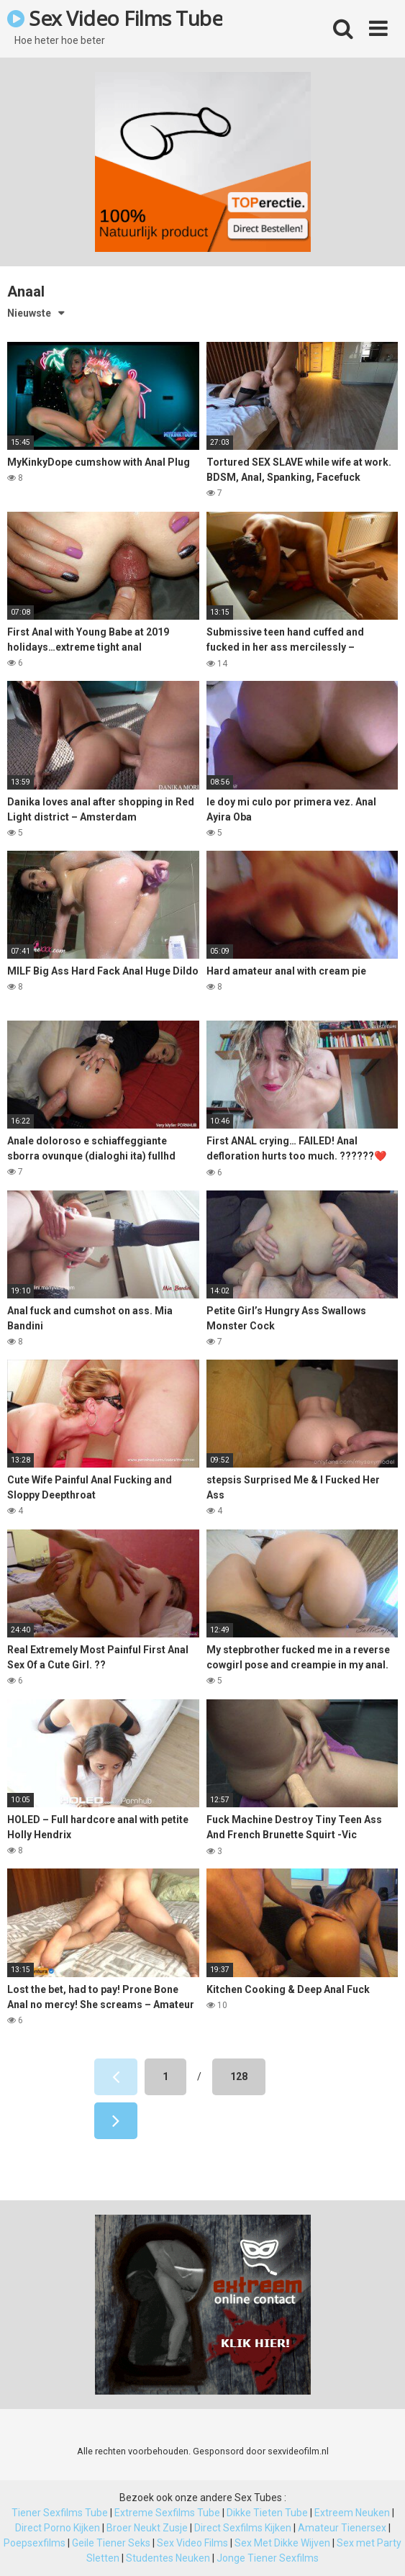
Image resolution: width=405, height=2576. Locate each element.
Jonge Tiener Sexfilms (268, 2558)
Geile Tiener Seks (111, 2543)
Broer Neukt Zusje (147, 2528)
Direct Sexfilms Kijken (242, 2528)
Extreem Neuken (352, 2512)
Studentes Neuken (168, 2558)
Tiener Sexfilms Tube (60, 2512)
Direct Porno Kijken (57, 2528)
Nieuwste (29, 313)
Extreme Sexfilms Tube (167, 2512)
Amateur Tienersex (342, 2528)
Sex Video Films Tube (114, 18)
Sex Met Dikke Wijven (282, 2543)
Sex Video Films (192, 2543)
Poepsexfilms (34, 2543)
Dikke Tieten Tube (267, 2512)
